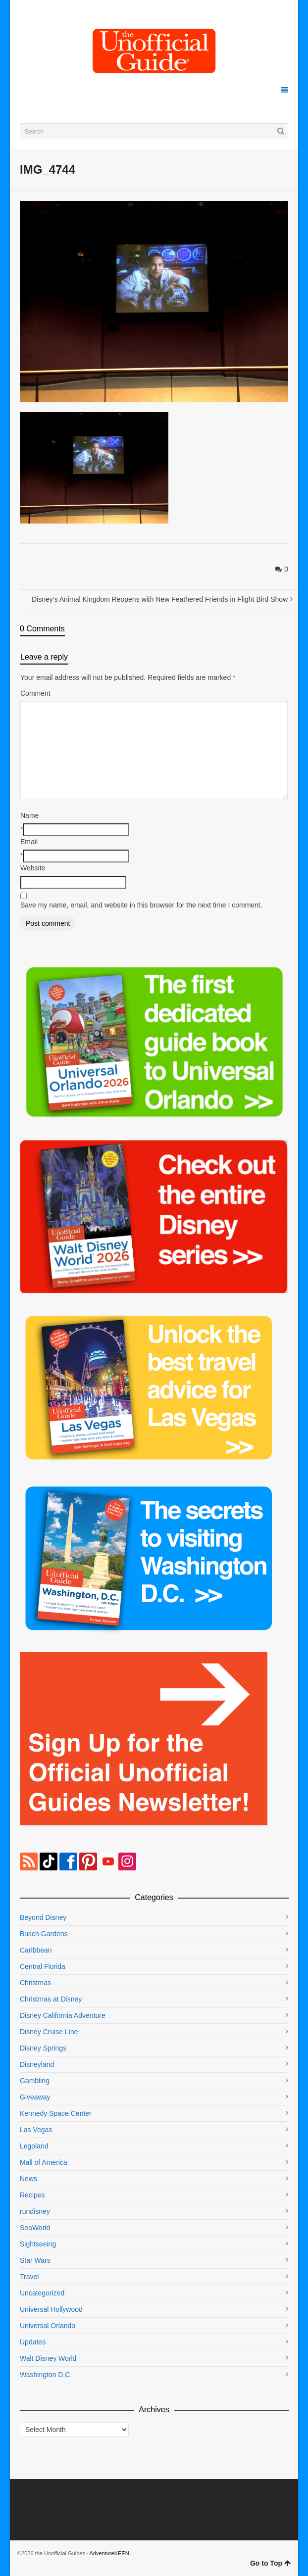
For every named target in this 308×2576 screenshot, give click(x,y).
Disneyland (37, 2064)
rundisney (35, 2211)
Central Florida (42, 1966)
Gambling (35, 2081)
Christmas (35, 1983)
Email (29, 842)
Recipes (32, 2195)
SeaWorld (35, 2228)
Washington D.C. (46, 2375)
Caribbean (36, 1950)
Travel (29, 2277)
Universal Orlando (47, 2326)
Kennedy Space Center (56, 2113)
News (28, 2179)
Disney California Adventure (62, 2015)
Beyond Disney (43, 1917)
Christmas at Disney (51, 1999)
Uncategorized (42, 2293)
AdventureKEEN (109, 2553)
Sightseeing (38, 2244)
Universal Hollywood (51, 2309)
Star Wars (35, 2260)
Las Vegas (36, 2130)
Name (29, 815)
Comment (35, 693)
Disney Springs (43, 2048)
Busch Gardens (44, 1934)
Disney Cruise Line (49, 2032)
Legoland (34, 2146)
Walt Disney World (48, 2358)
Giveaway (35, 2097)
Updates (33, 2342)
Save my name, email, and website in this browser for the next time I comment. (141, 905)
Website (32, 868)
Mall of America (43, 2162)
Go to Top (270, 2563)
